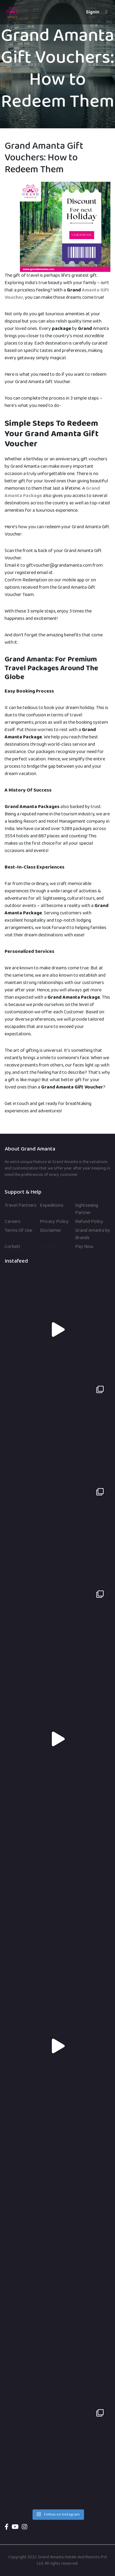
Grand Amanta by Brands (92, 1234)
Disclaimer (50, 1231)
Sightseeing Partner (86, 1209)
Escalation (50, 1247)
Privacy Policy (54, 1222)
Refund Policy (89, 1222)
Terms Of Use (18, 1231)
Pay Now (84, 1247)
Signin (92, 12)
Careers (13, 1222)
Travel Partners (20, 1205)
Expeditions (51, 1205)
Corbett (13, 1247)
